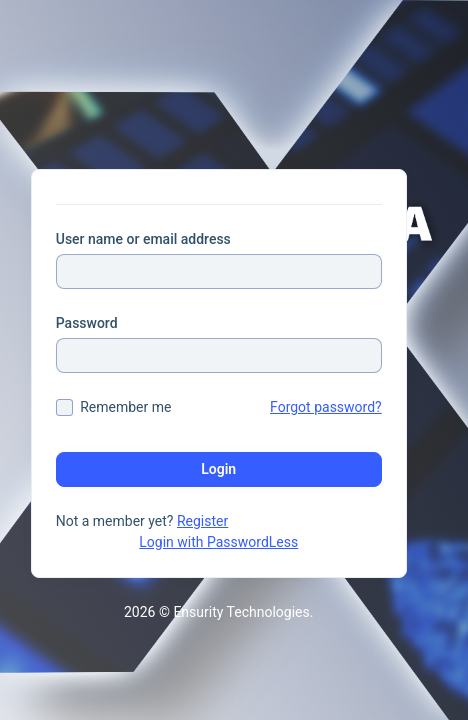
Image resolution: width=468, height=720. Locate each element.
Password (87, 323)
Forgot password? (326, 407)
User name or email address (143, 239)
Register (202, 521)
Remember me (125, 407)
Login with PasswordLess (218, 542)
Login (218, 469)
